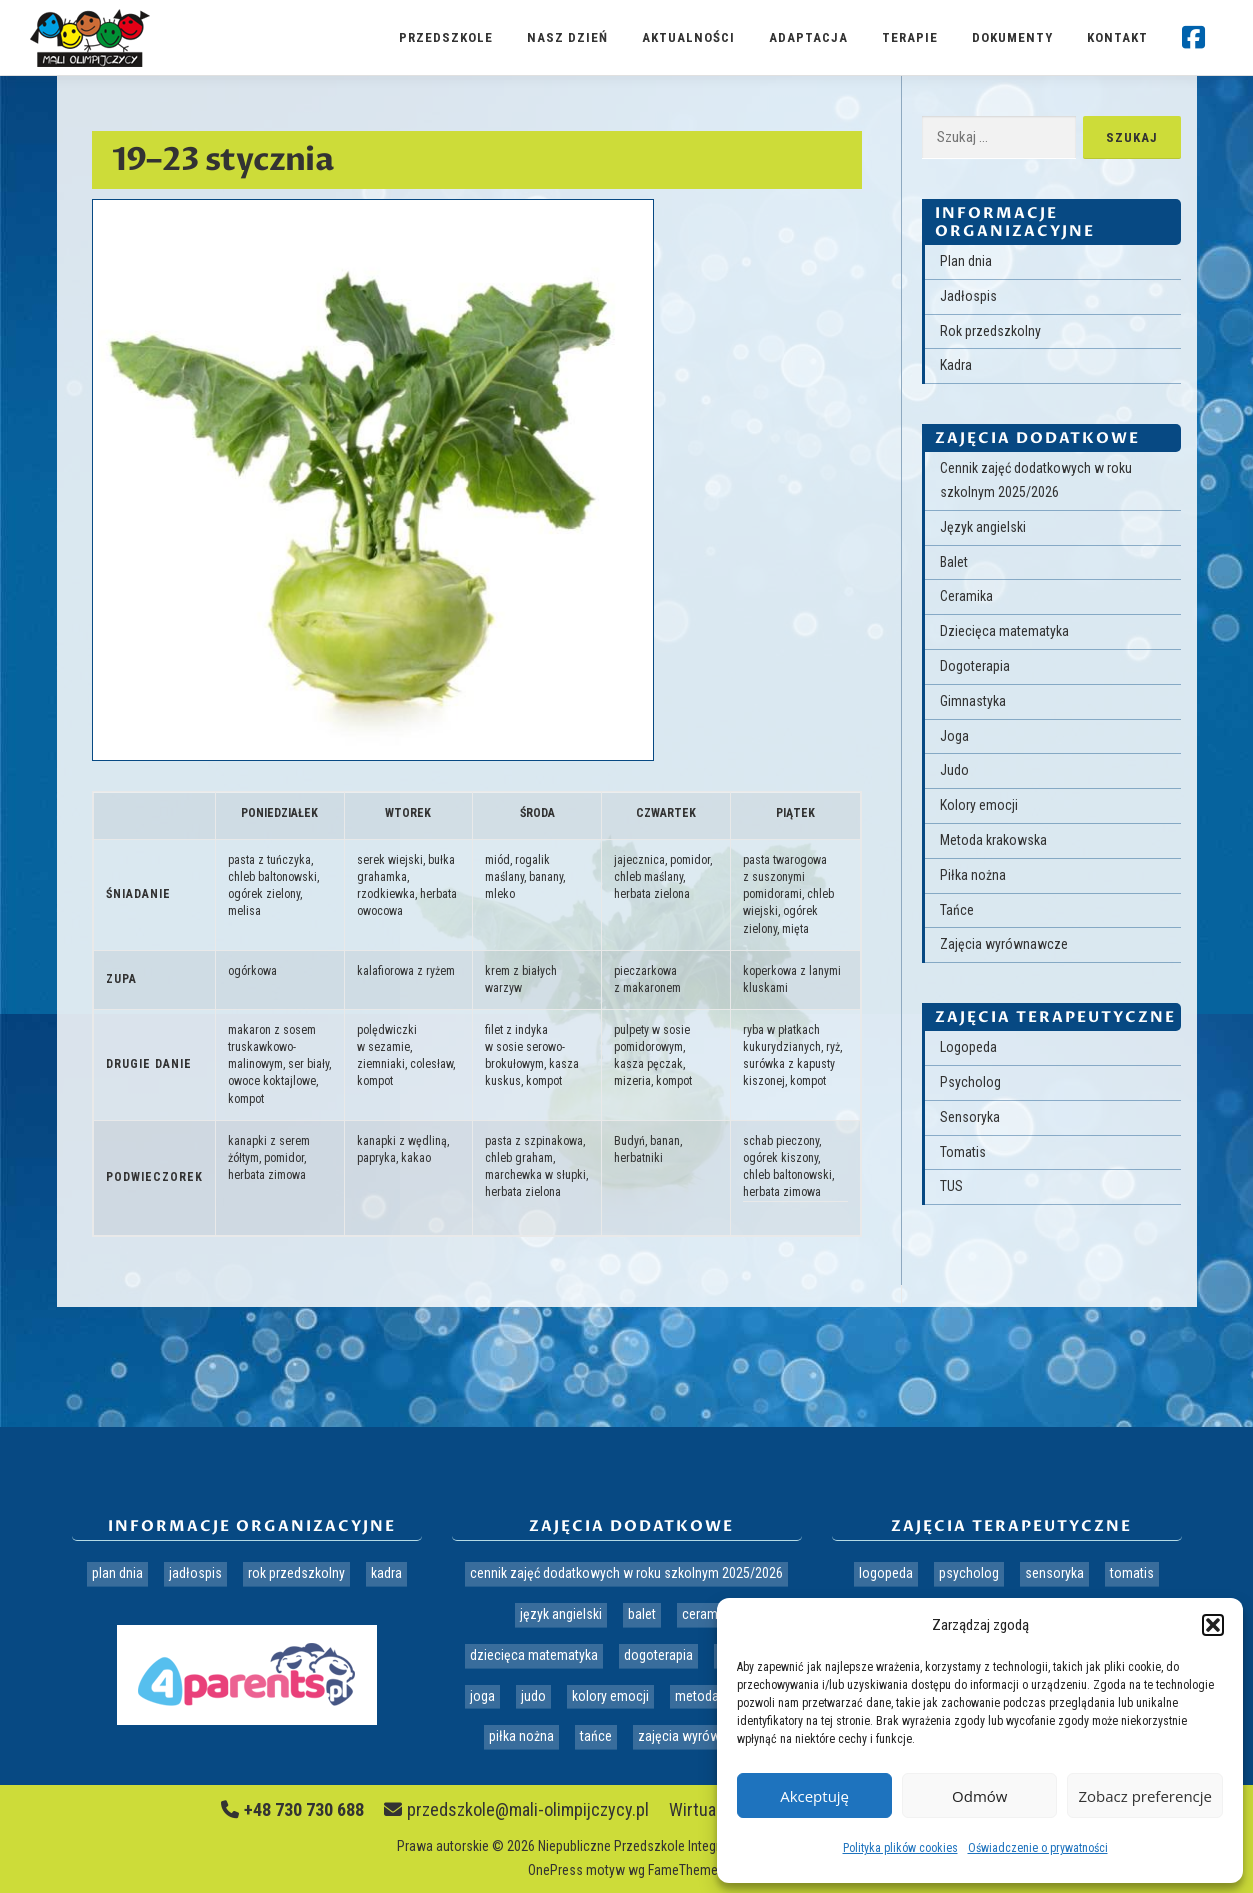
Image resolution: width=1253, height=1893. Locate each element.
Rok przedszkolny (990, 331)
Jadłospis (968, 296)
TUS (951, 1186)
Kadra (956, 365)
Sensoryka (970, 1117)
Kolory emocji (979, 805)
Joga (954, 736)
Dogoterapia (975, 666)
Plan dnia (966, 261)
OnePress (555, 1870)
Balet (954, 562)
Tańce (957, 910)
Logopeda (968, 1047)
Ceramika (966, 596)
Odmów (979, 1796)
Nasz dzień (567, 37)
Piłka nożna (973, 875)
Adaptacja (808, 37)
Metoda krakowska (993, 840)
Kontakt (1117, 37)
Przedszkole (446, 37)
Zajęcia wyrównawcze (1004, 944)
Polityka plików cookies (900, 1848)
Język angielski (983, 527)
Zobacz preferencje (1145, 1796)
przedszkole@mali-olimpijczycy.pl (516, 1809)
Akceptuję (814, 1796)
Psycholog (970, 1082)
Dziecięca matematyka (1004, 631)
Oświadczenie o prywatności (1038, 1848)
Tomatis (963, 1152)
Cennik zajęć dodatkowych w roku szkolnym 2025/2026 (626, 1573)
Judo (954, 770)
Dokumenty (1012, 37)
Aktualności (688, 37)
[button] (1213, 1625)
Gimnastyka (973, 701)
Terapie (910, 37)
